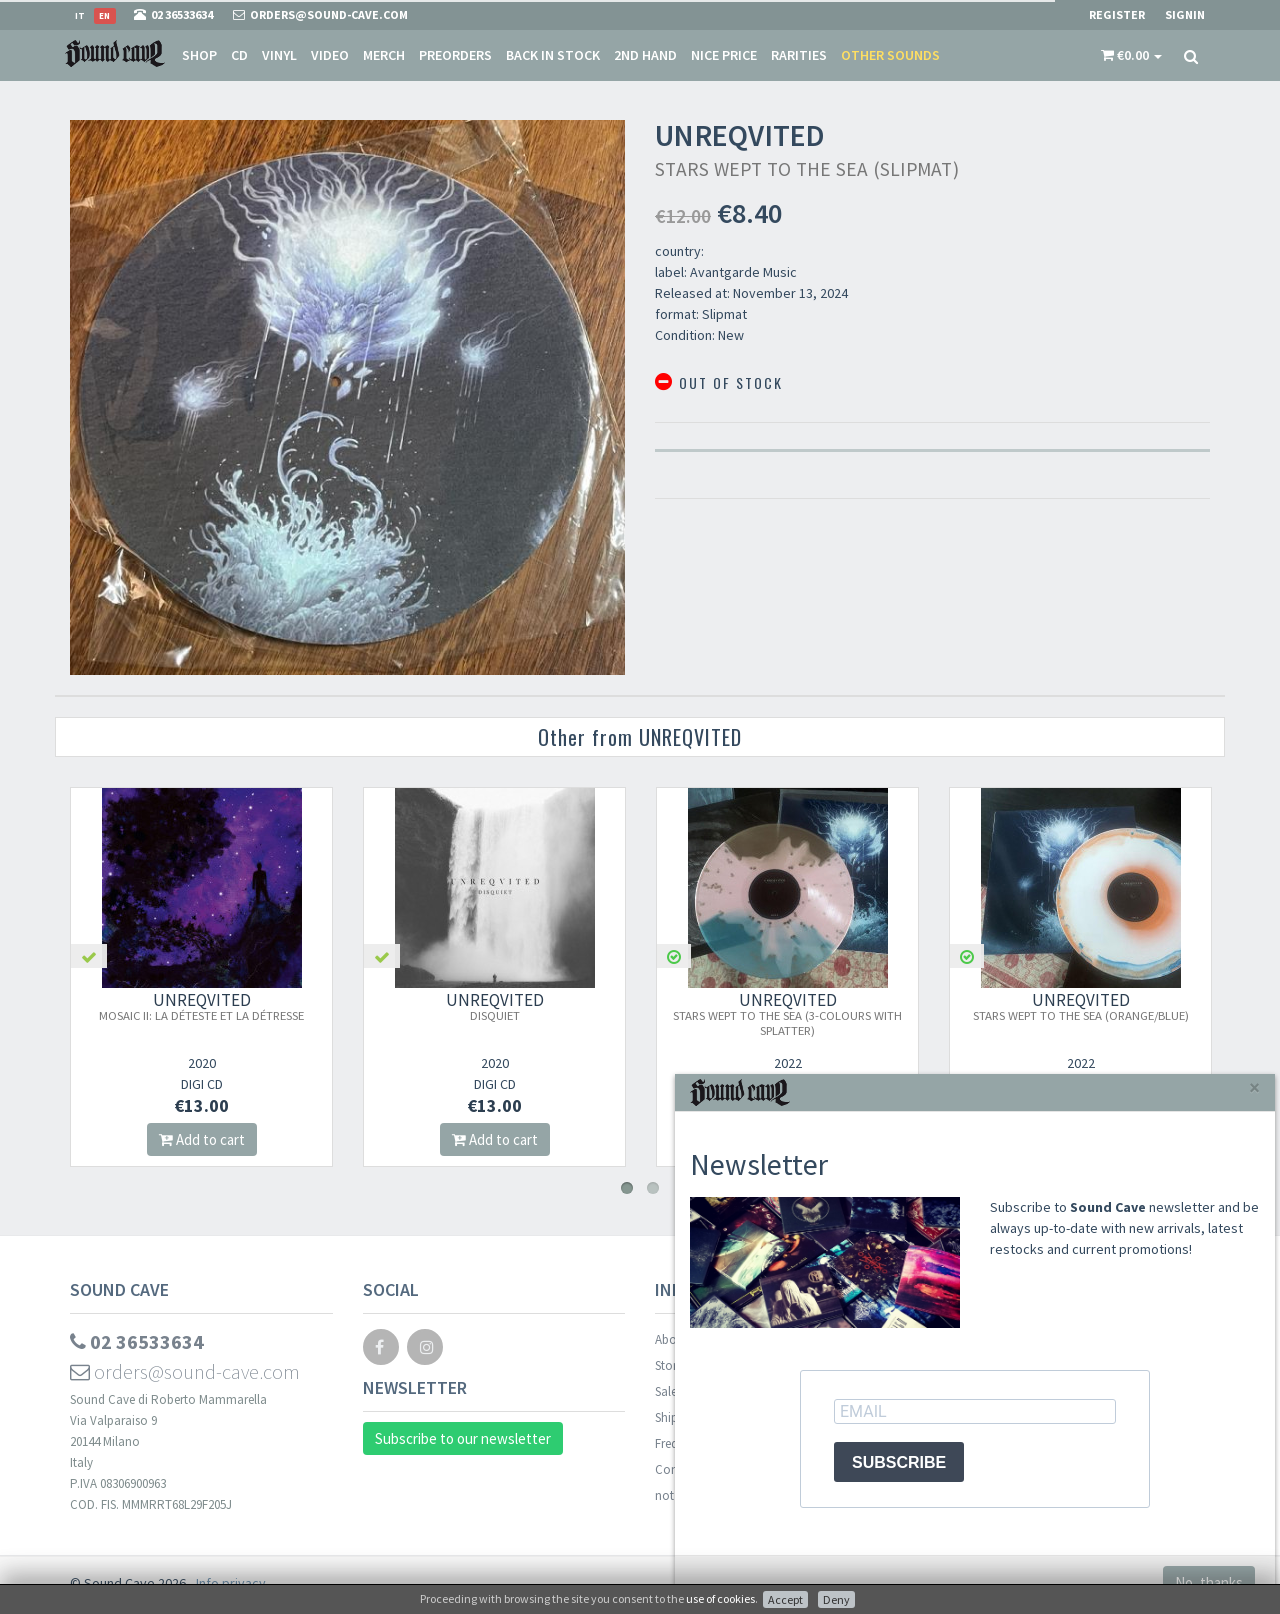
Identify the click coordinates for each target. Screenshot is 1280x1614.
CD (239, 55)
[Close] (1254, 1087)
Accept (785, 1599)
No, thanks (1209, 1582)
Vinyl (279, 55)
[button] (1131, 55)
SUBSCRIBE (899, 1462)
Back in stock (553, 55)
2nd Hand (645, 55)
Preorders (455, 55)
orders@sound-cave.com (185, 1371)
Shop (199, 55)
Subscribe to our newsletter (463, 1438)
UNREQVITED (201, 1006)
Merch (384, 55)
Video (330, 55)
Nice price (724, 55)
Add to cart (202, 1139)
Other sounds (890, 55)
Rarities (799, 55)
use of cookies (720, 1598)
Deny (836, 1599)
